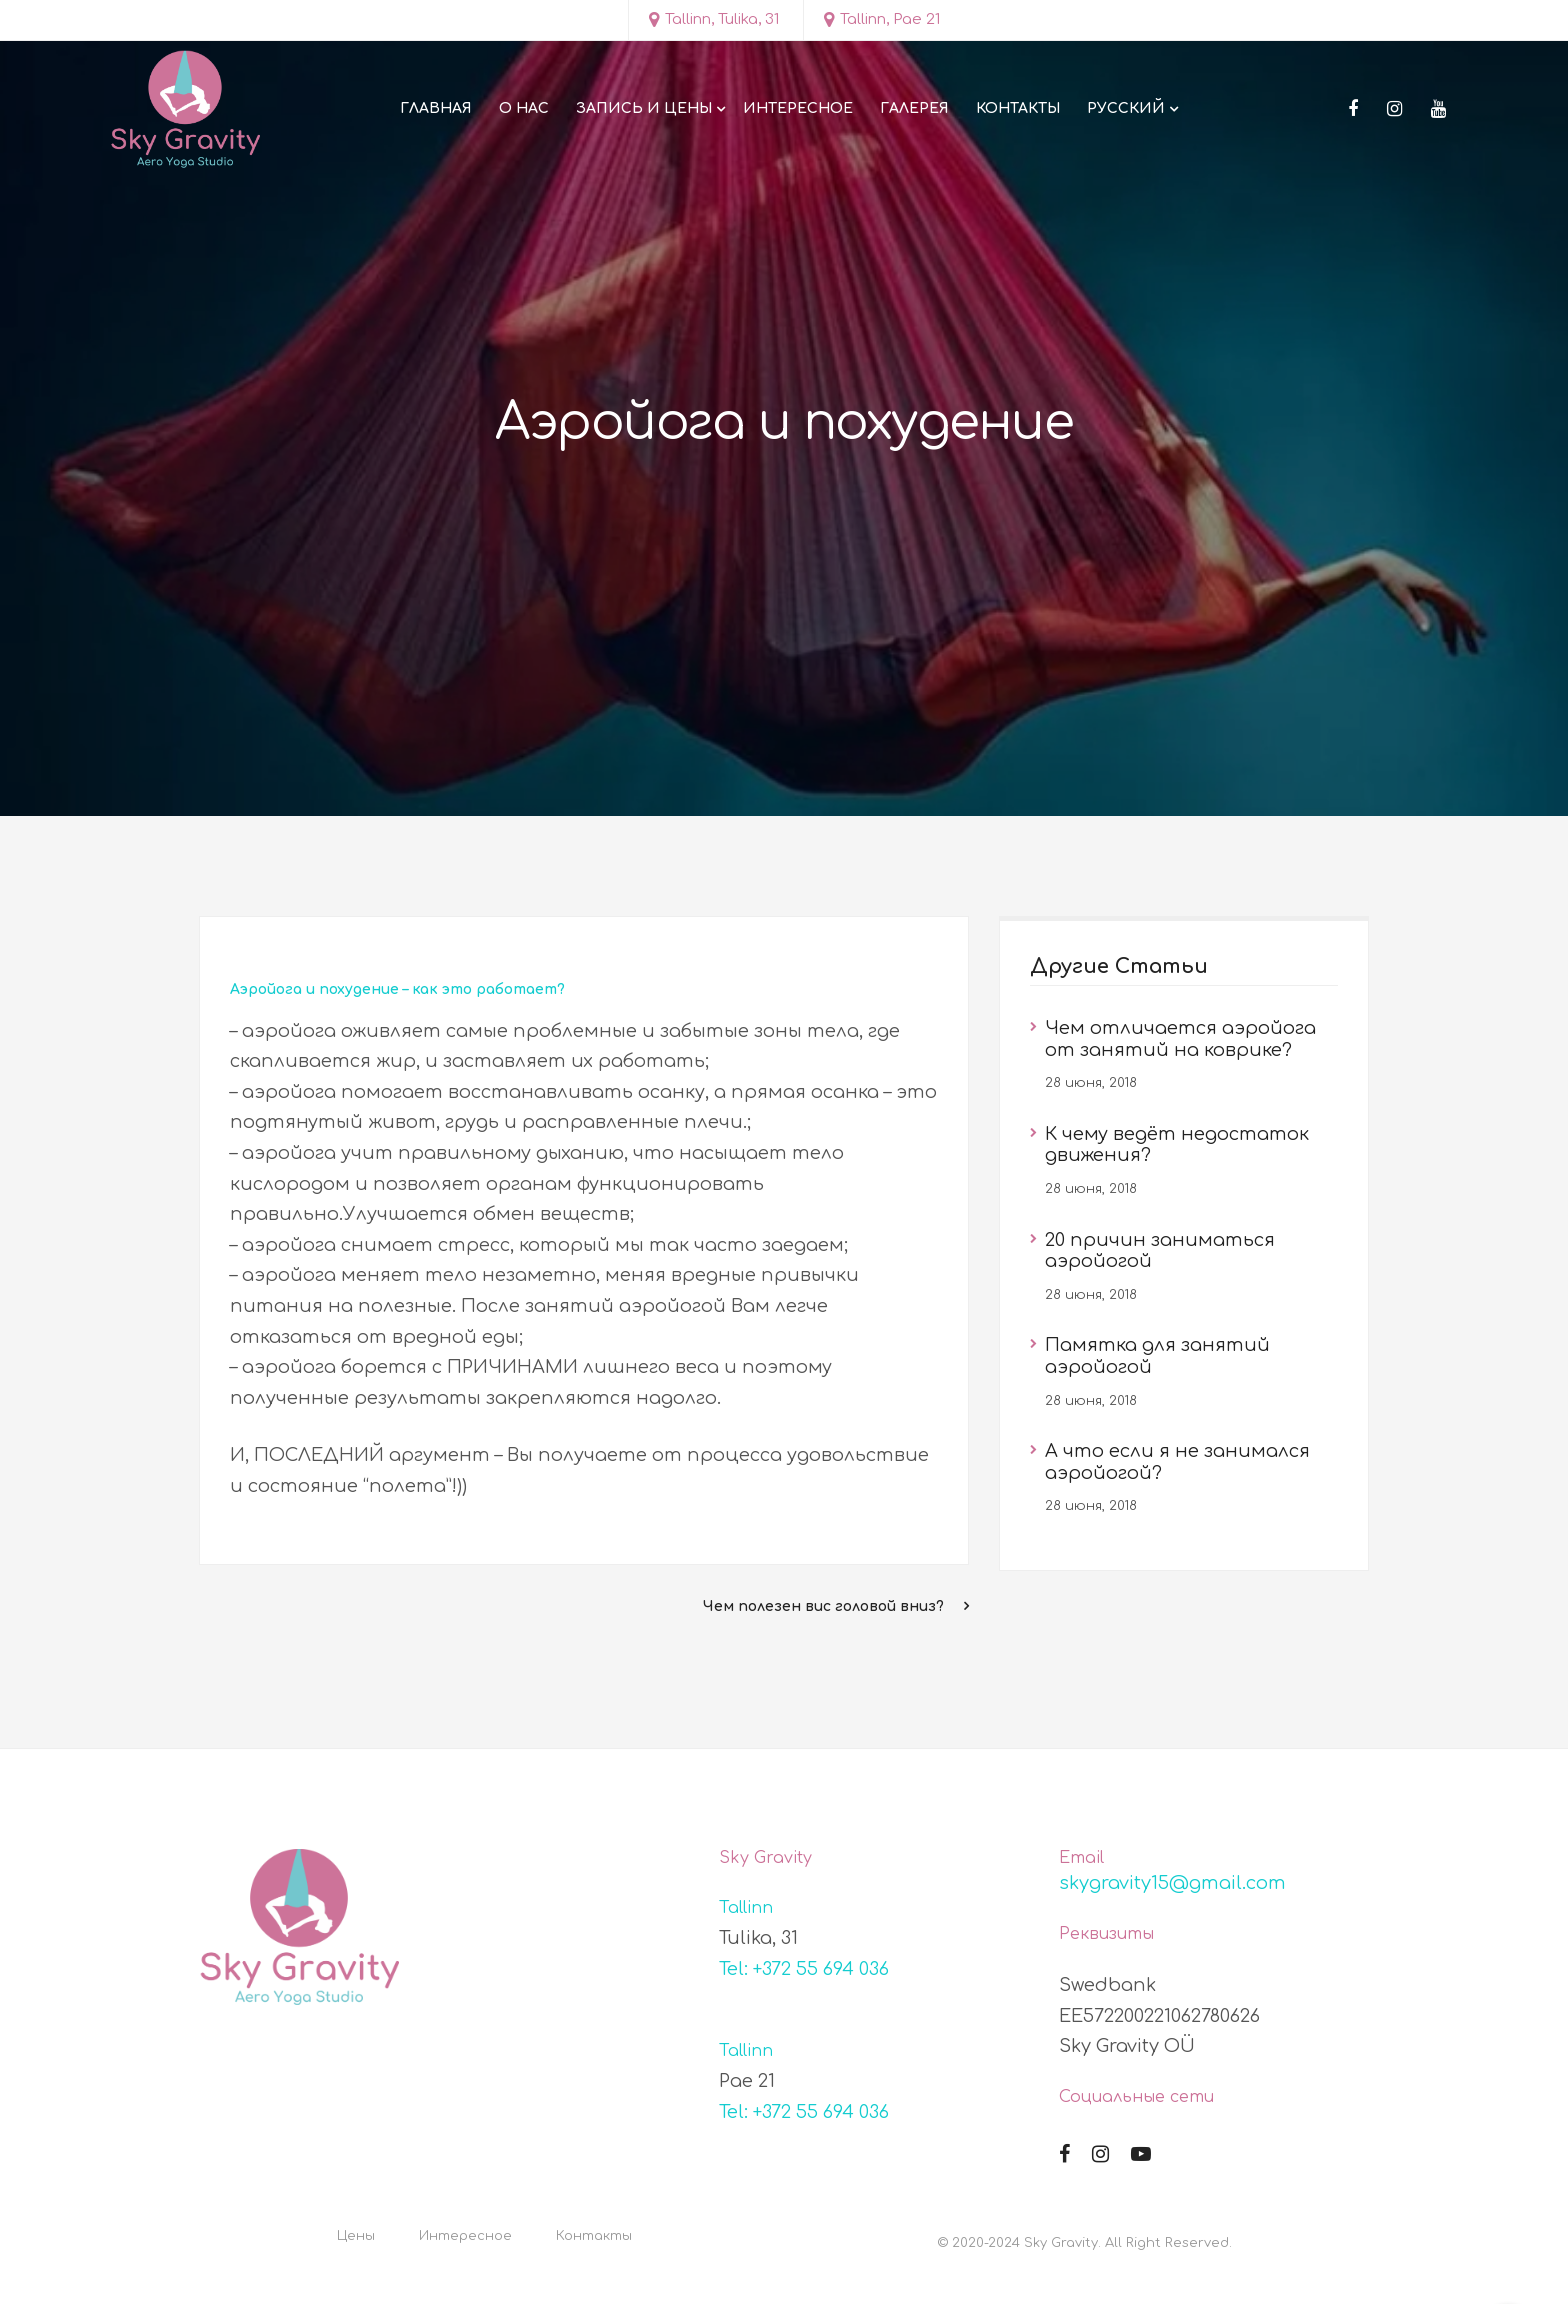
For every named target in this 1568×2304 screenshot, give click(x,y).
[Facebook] (1353, 109)
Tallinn (746, 1908)
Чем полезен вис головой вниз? (823, 1606)
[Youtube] (1438, 109)
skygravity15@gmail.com (1172, 1883)
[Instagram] (1394, 109)
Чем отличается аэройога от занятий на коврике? (1180, 1039)
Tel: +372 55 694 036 (804, 1969)
